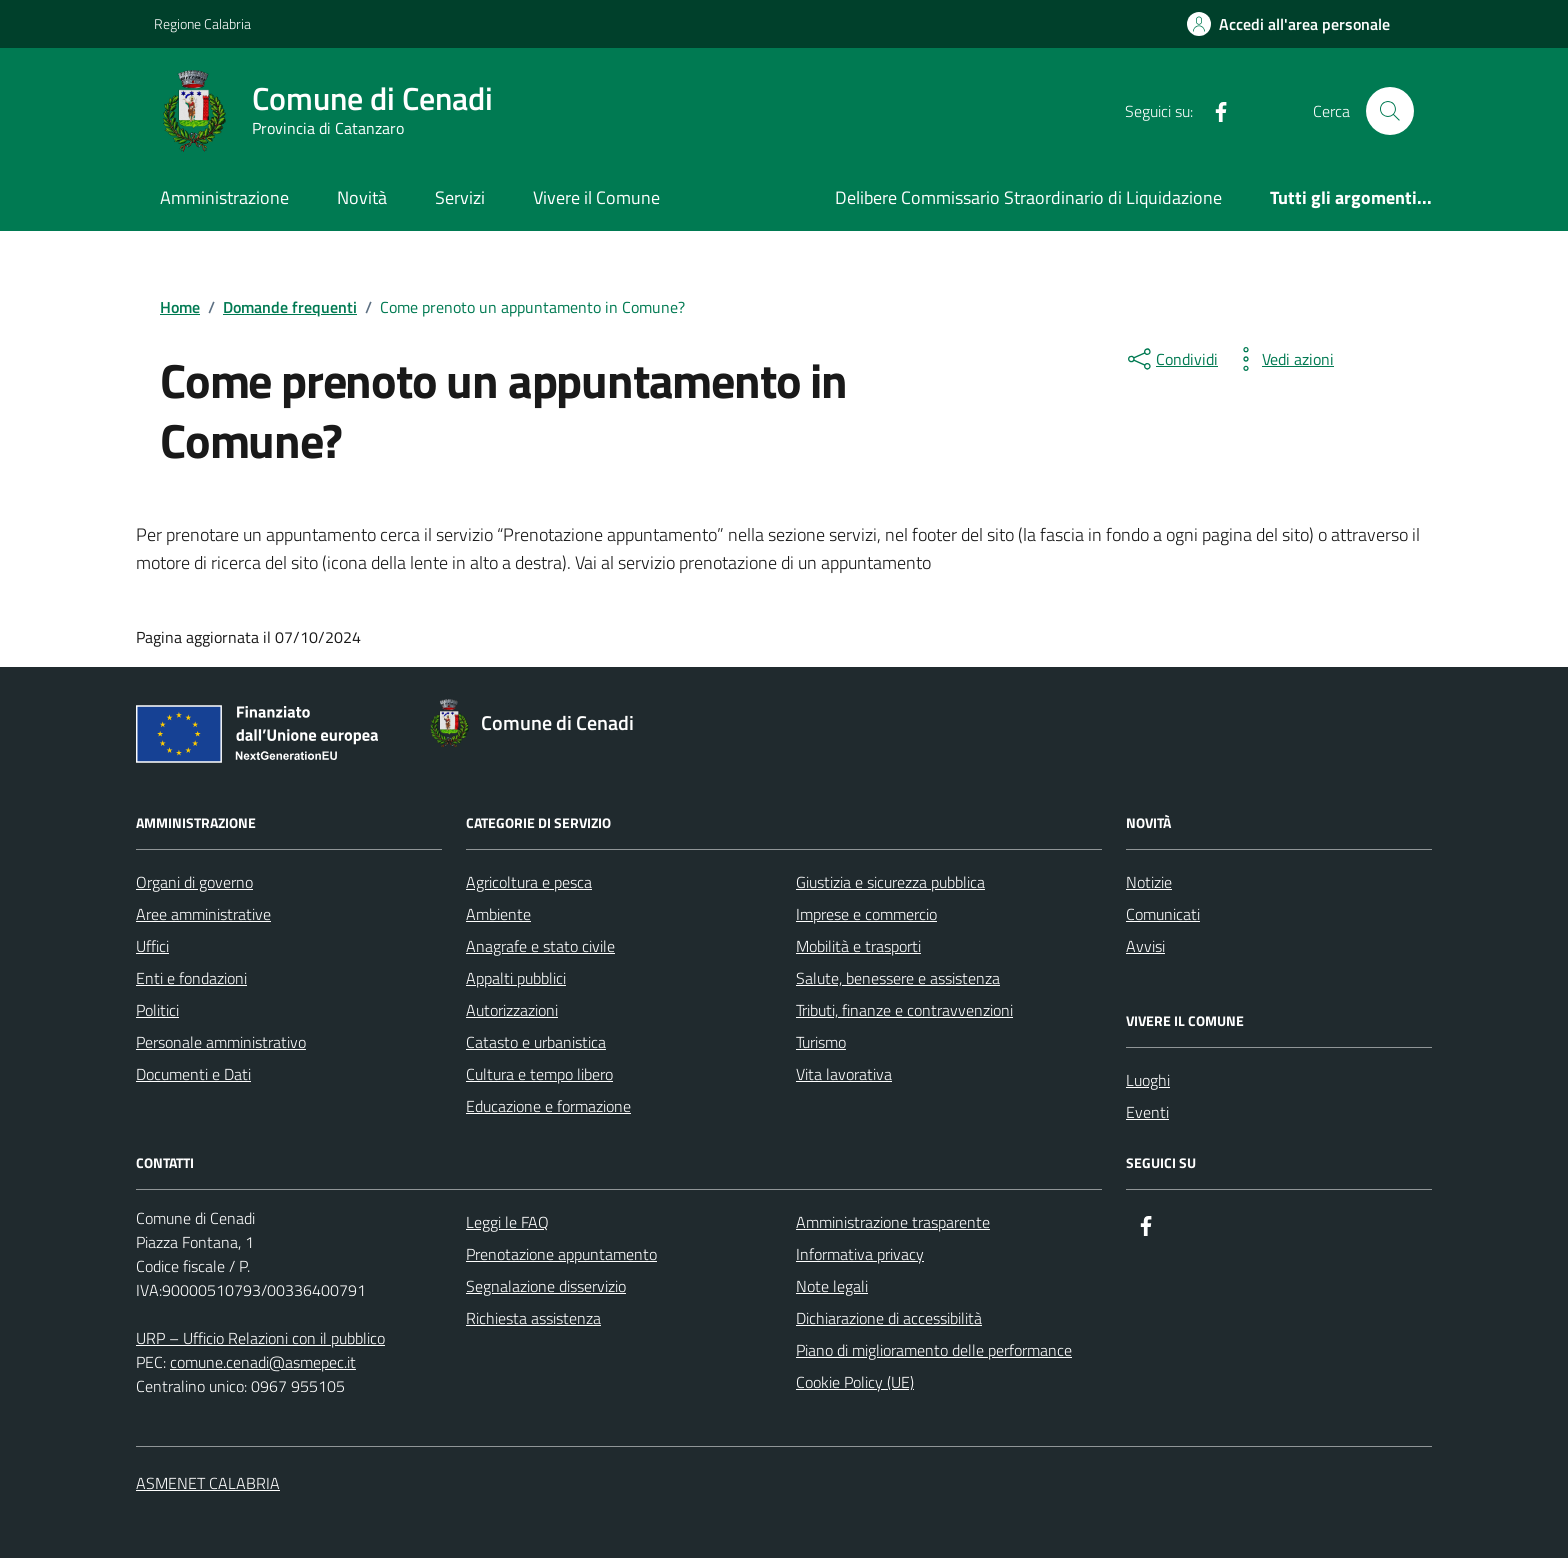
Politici (157, 1010)
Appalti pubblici (516, 978)
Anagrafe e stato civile (540, 946)
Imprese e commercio (866, 914)
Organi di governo (194, 882)
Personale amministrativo (221, 1042)
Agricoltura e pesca (529, 882)
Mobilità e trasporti (858, 946)
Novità (362, 197)
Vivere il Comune (596, 197)
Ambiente (498, 914)
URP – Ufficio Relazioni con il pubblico (260, 1338)
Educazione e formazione (548, 1106)
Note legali (832, 1286)
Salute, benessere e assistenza (898, 978)
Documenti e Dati (193, 1074)
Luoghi (1148, 1080)
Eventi (1147, 1112)
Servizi (460, 197)
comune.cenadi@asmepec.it (263, 1362)
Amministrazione (224, 197)
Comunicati (1163, 914)
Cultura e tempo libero (539, 1074)
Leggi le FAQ (507, 1222)
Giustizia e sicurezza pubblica (890, 882)
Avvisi (1145, 946)
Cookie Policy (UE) (855, 1382)
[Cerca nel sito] (1390, 111)
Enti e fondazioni (191, 978)
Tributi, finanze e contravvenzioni (904, 1010)
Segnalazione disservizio (546, 1286)
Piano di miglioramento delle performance (934, 1350)
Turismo (821, 1042)
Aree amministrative (203, 914)
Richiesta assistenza (533, 1318)
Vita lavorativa (844, 1074)
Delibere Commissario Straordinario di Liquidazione (1028, 197)
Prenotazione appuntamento (561, 1254)
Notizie (1149, 882)
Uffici (152, 946)
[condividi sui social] (1171, 359)
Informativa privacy (860, 1254)
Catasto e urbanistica (536, 1042)
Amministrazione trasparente (893, 1222)
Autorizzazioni (512, 1010)
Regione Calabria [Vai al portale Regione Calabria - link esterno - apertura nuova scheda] (202, 23)
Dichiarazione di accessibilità (889, 1318)
